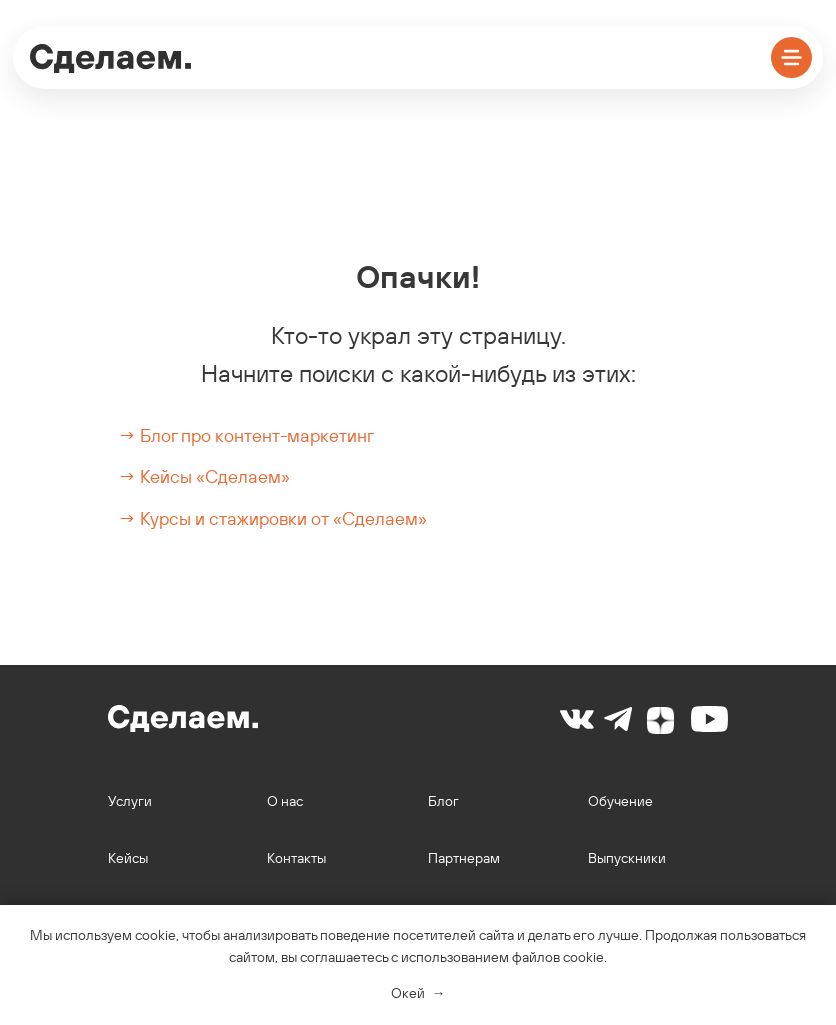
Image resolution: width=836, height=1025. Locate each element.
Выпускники (627, 858)
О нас (285, 801)
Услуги (130, 801)
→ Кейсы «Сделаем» (204, 476)
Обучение (620, 801)
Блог (443, 801)
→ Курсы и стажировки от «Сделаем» (272, 518)
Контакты (296, 858)
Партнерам (464, 858)
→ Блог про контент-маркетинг (246, 435)
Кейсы (128, 858)
